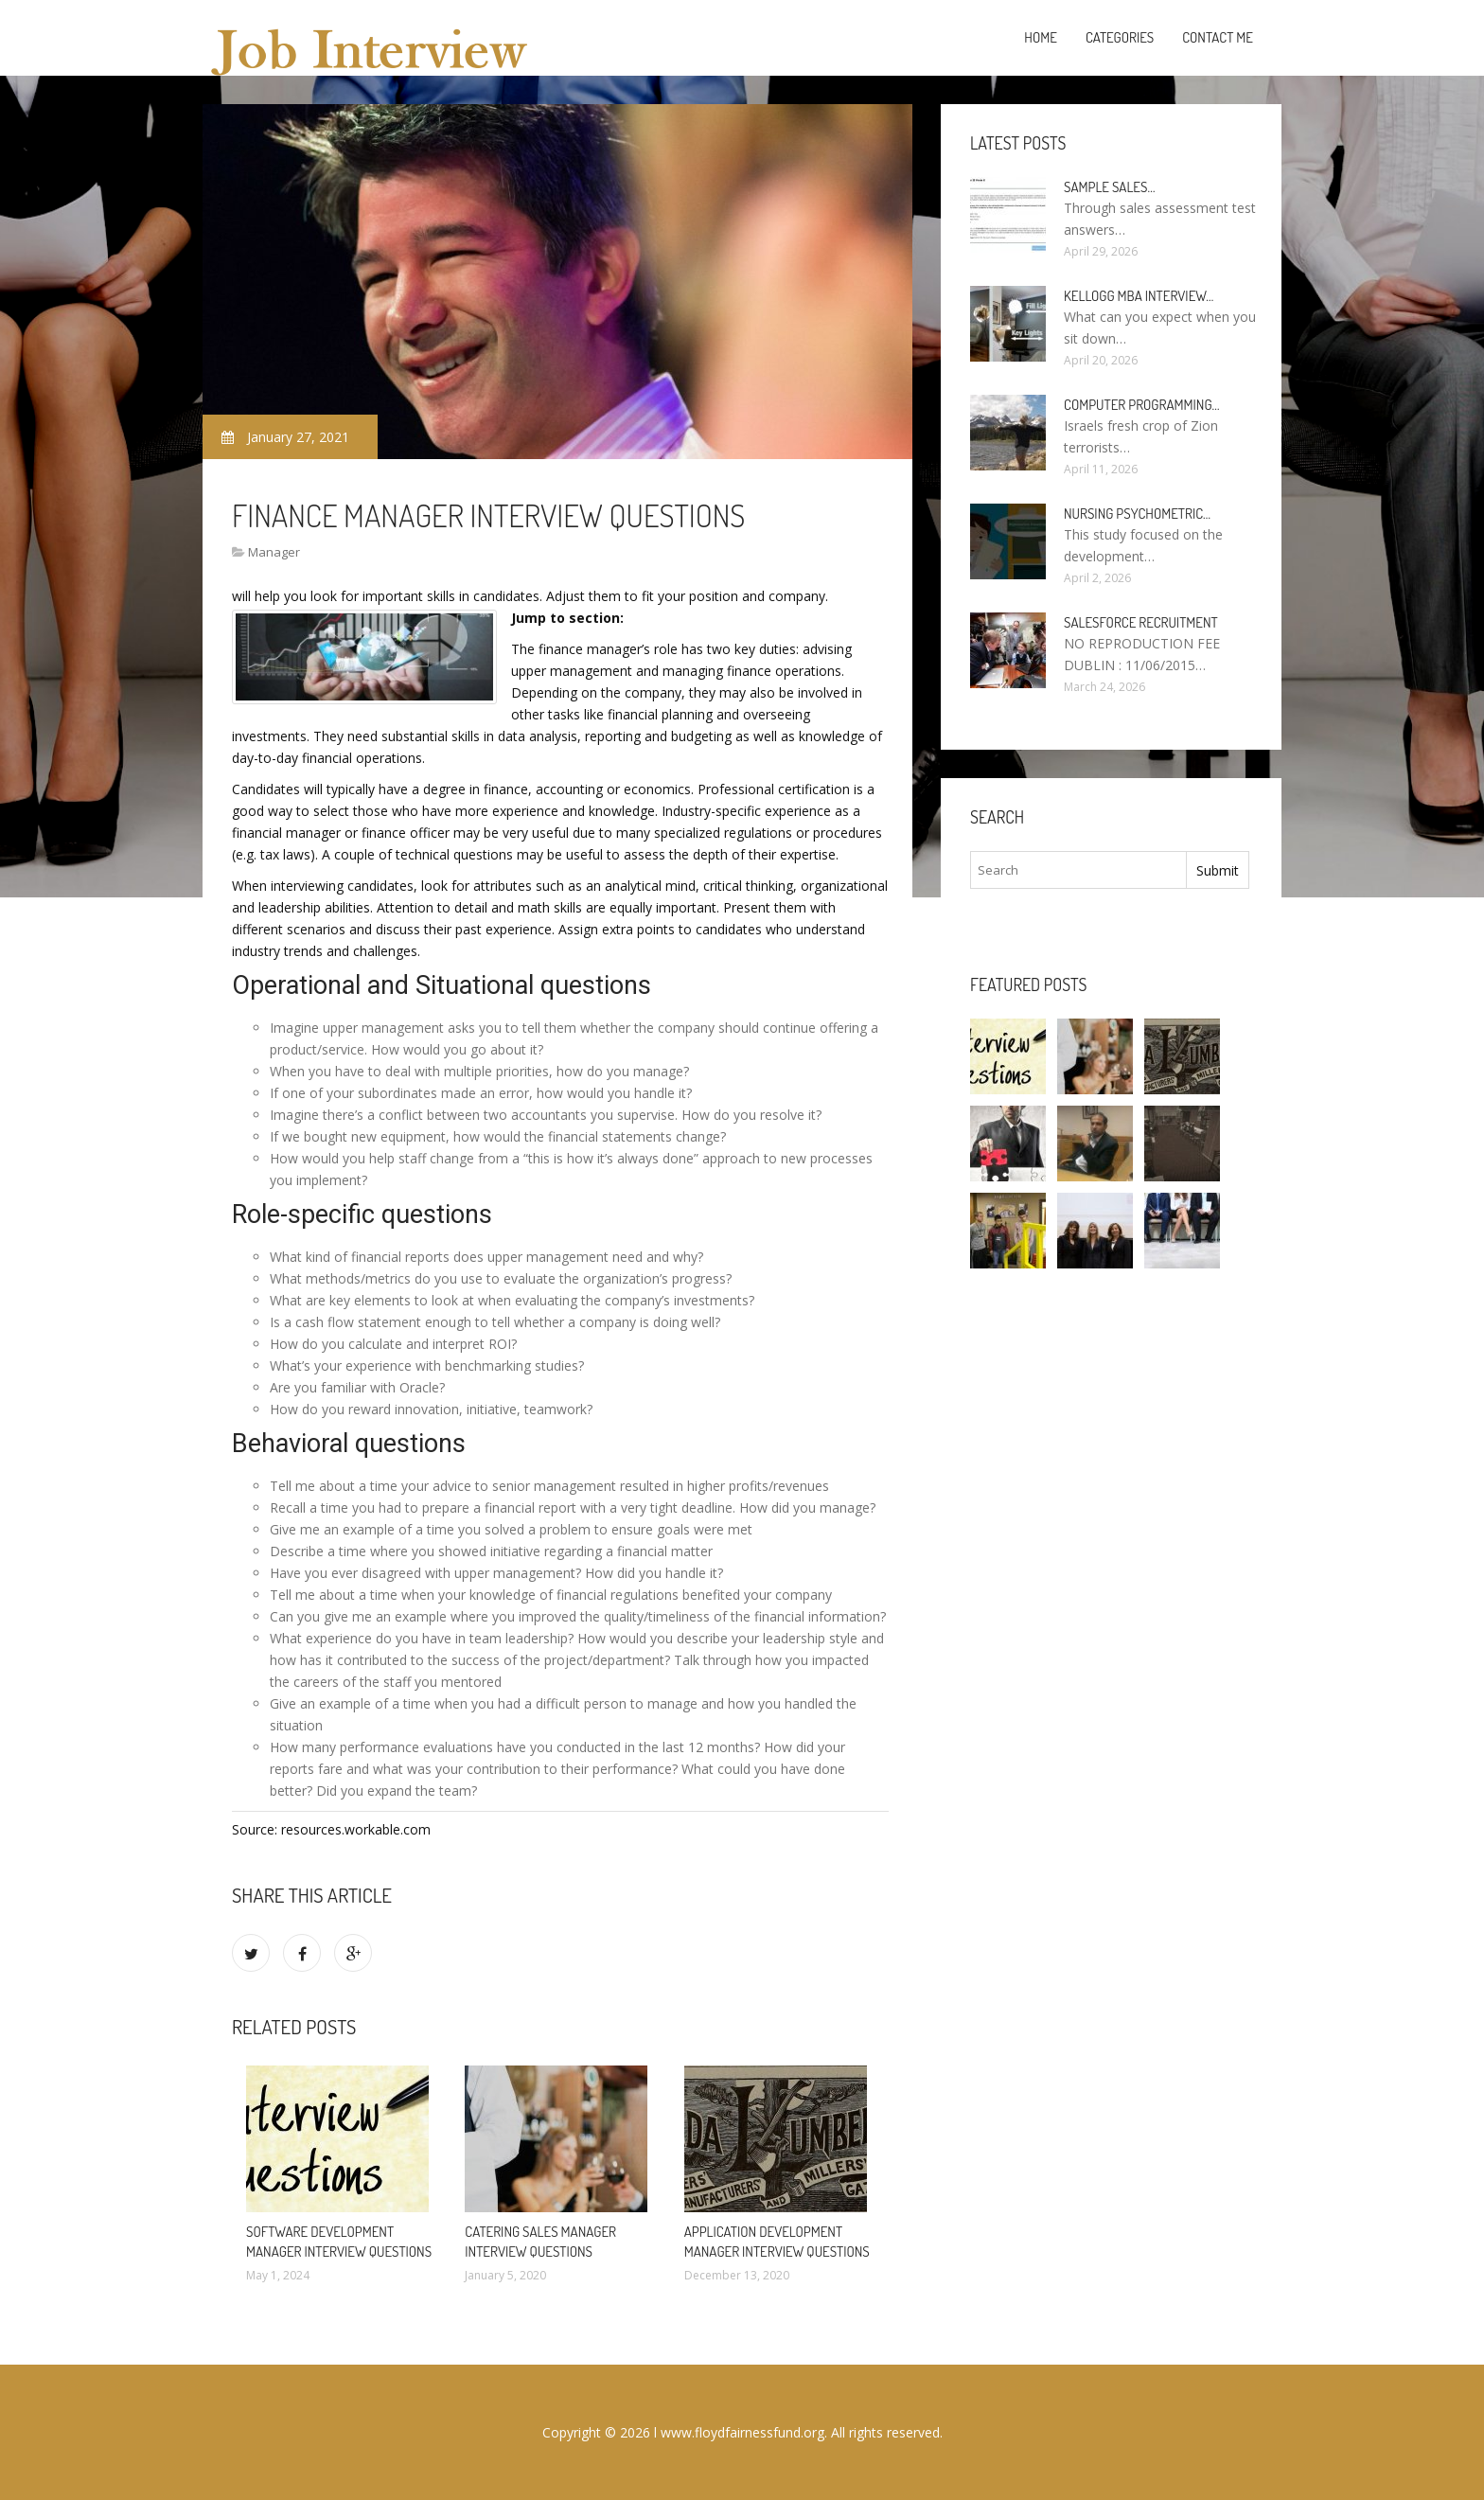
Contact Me (1217, 37)
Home (1040, 37)
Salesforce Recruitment (1141, 622)
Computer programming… (1141, 405)
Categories (1120, 37)
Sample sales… (1109, 187)
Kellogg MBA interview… (1138, 296)
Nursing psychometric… (1137, 514)
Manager (274, 551)
